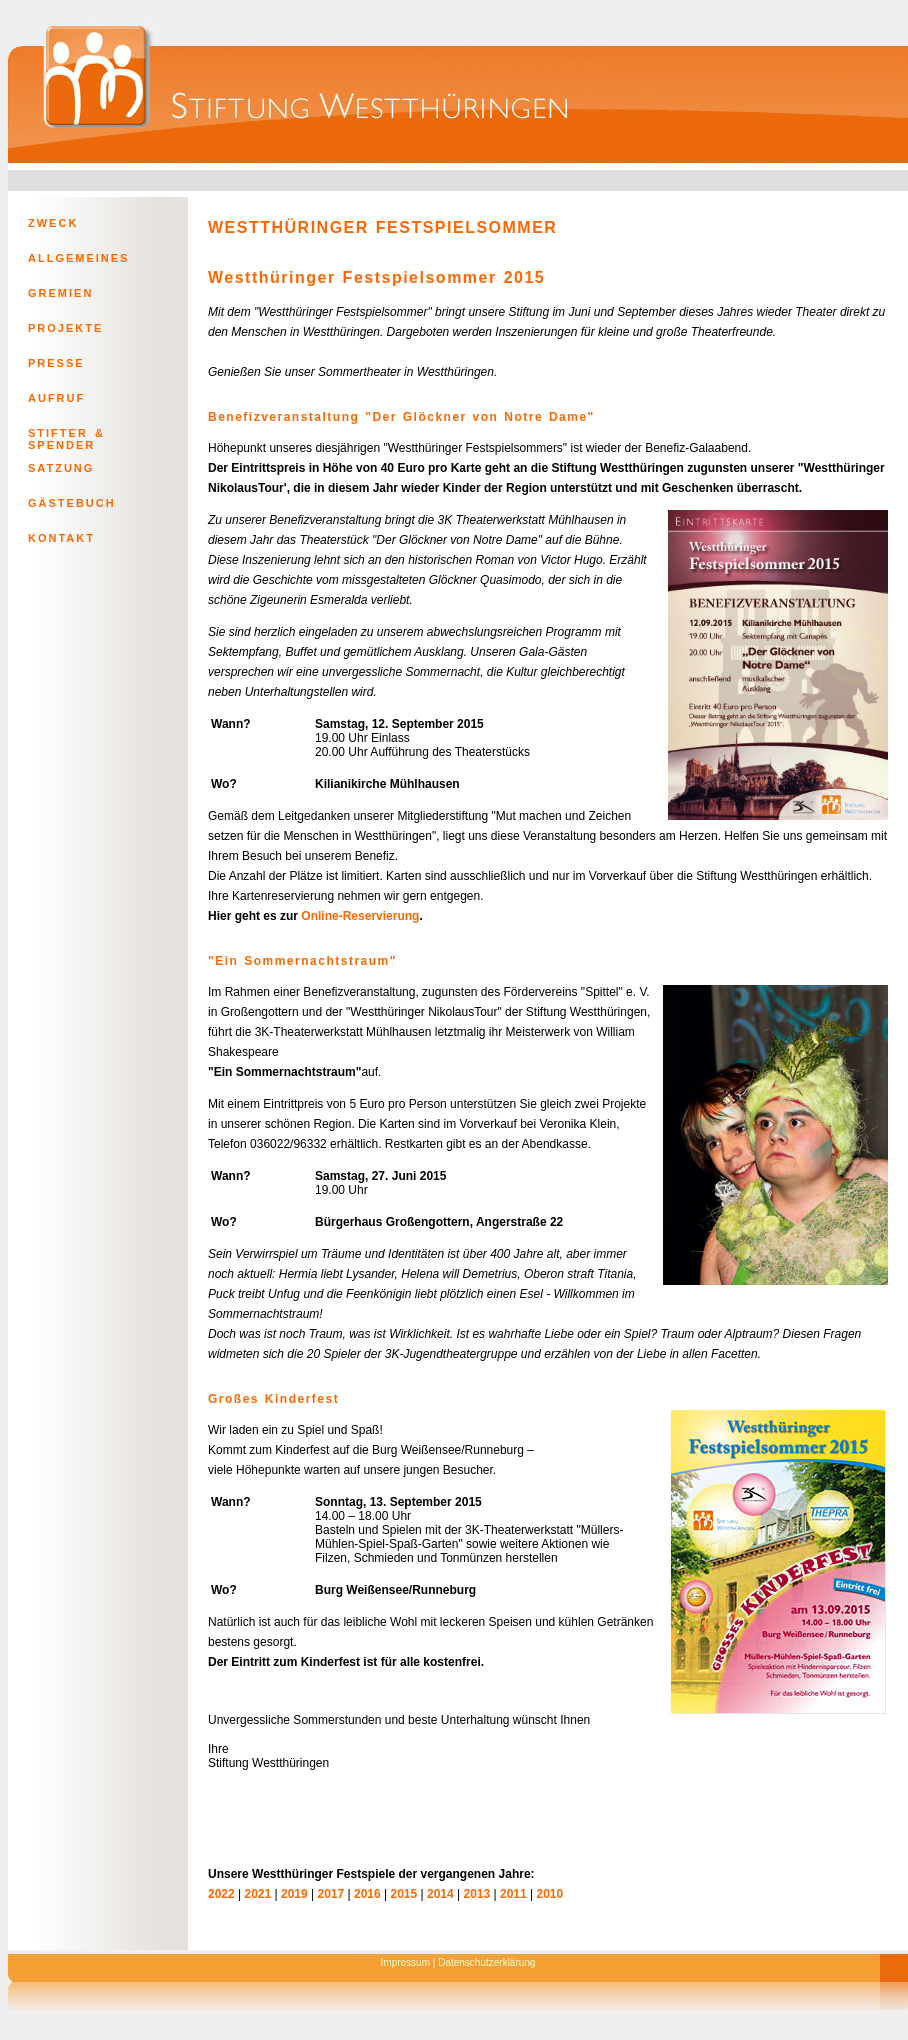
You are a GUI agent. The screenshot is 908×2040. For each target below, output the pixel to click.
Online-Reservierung (360, 916)
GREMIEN (60, 293)
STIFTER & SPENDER (66, 437)
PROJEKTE (65, 328)
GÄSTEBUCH (72, 503)
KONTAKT (61, 538)
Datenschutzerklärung (486, 1962)
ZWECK (53, 223)
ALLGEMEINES (78, 258)
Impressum (405, 1962)
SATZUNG (61, 468)
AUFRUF (56, 398)
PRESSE (56, 363)
